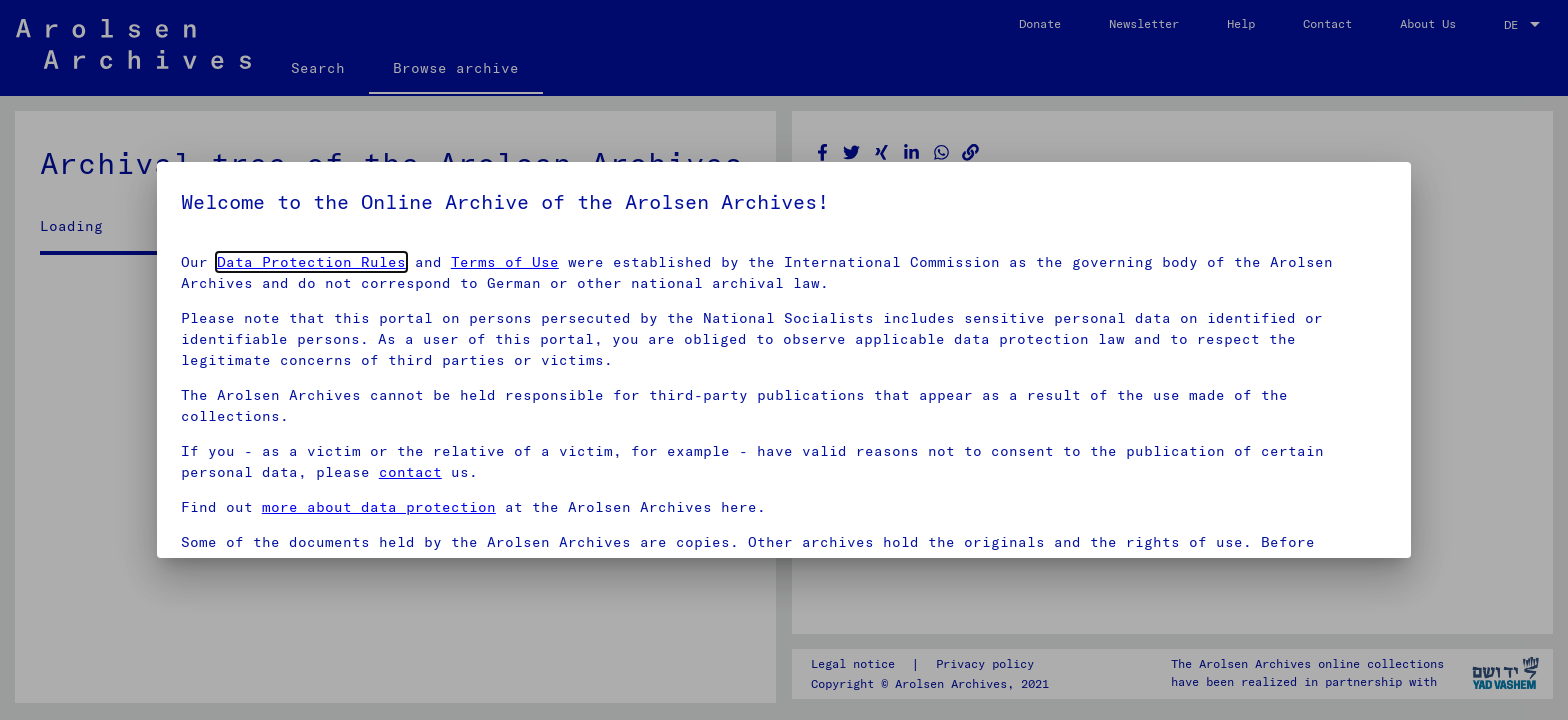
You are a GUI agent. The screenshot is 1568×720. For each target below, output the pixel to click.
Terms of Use (505, 262)
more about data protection (379, 507)
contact (410, 472)
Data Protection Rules (311, 262)
